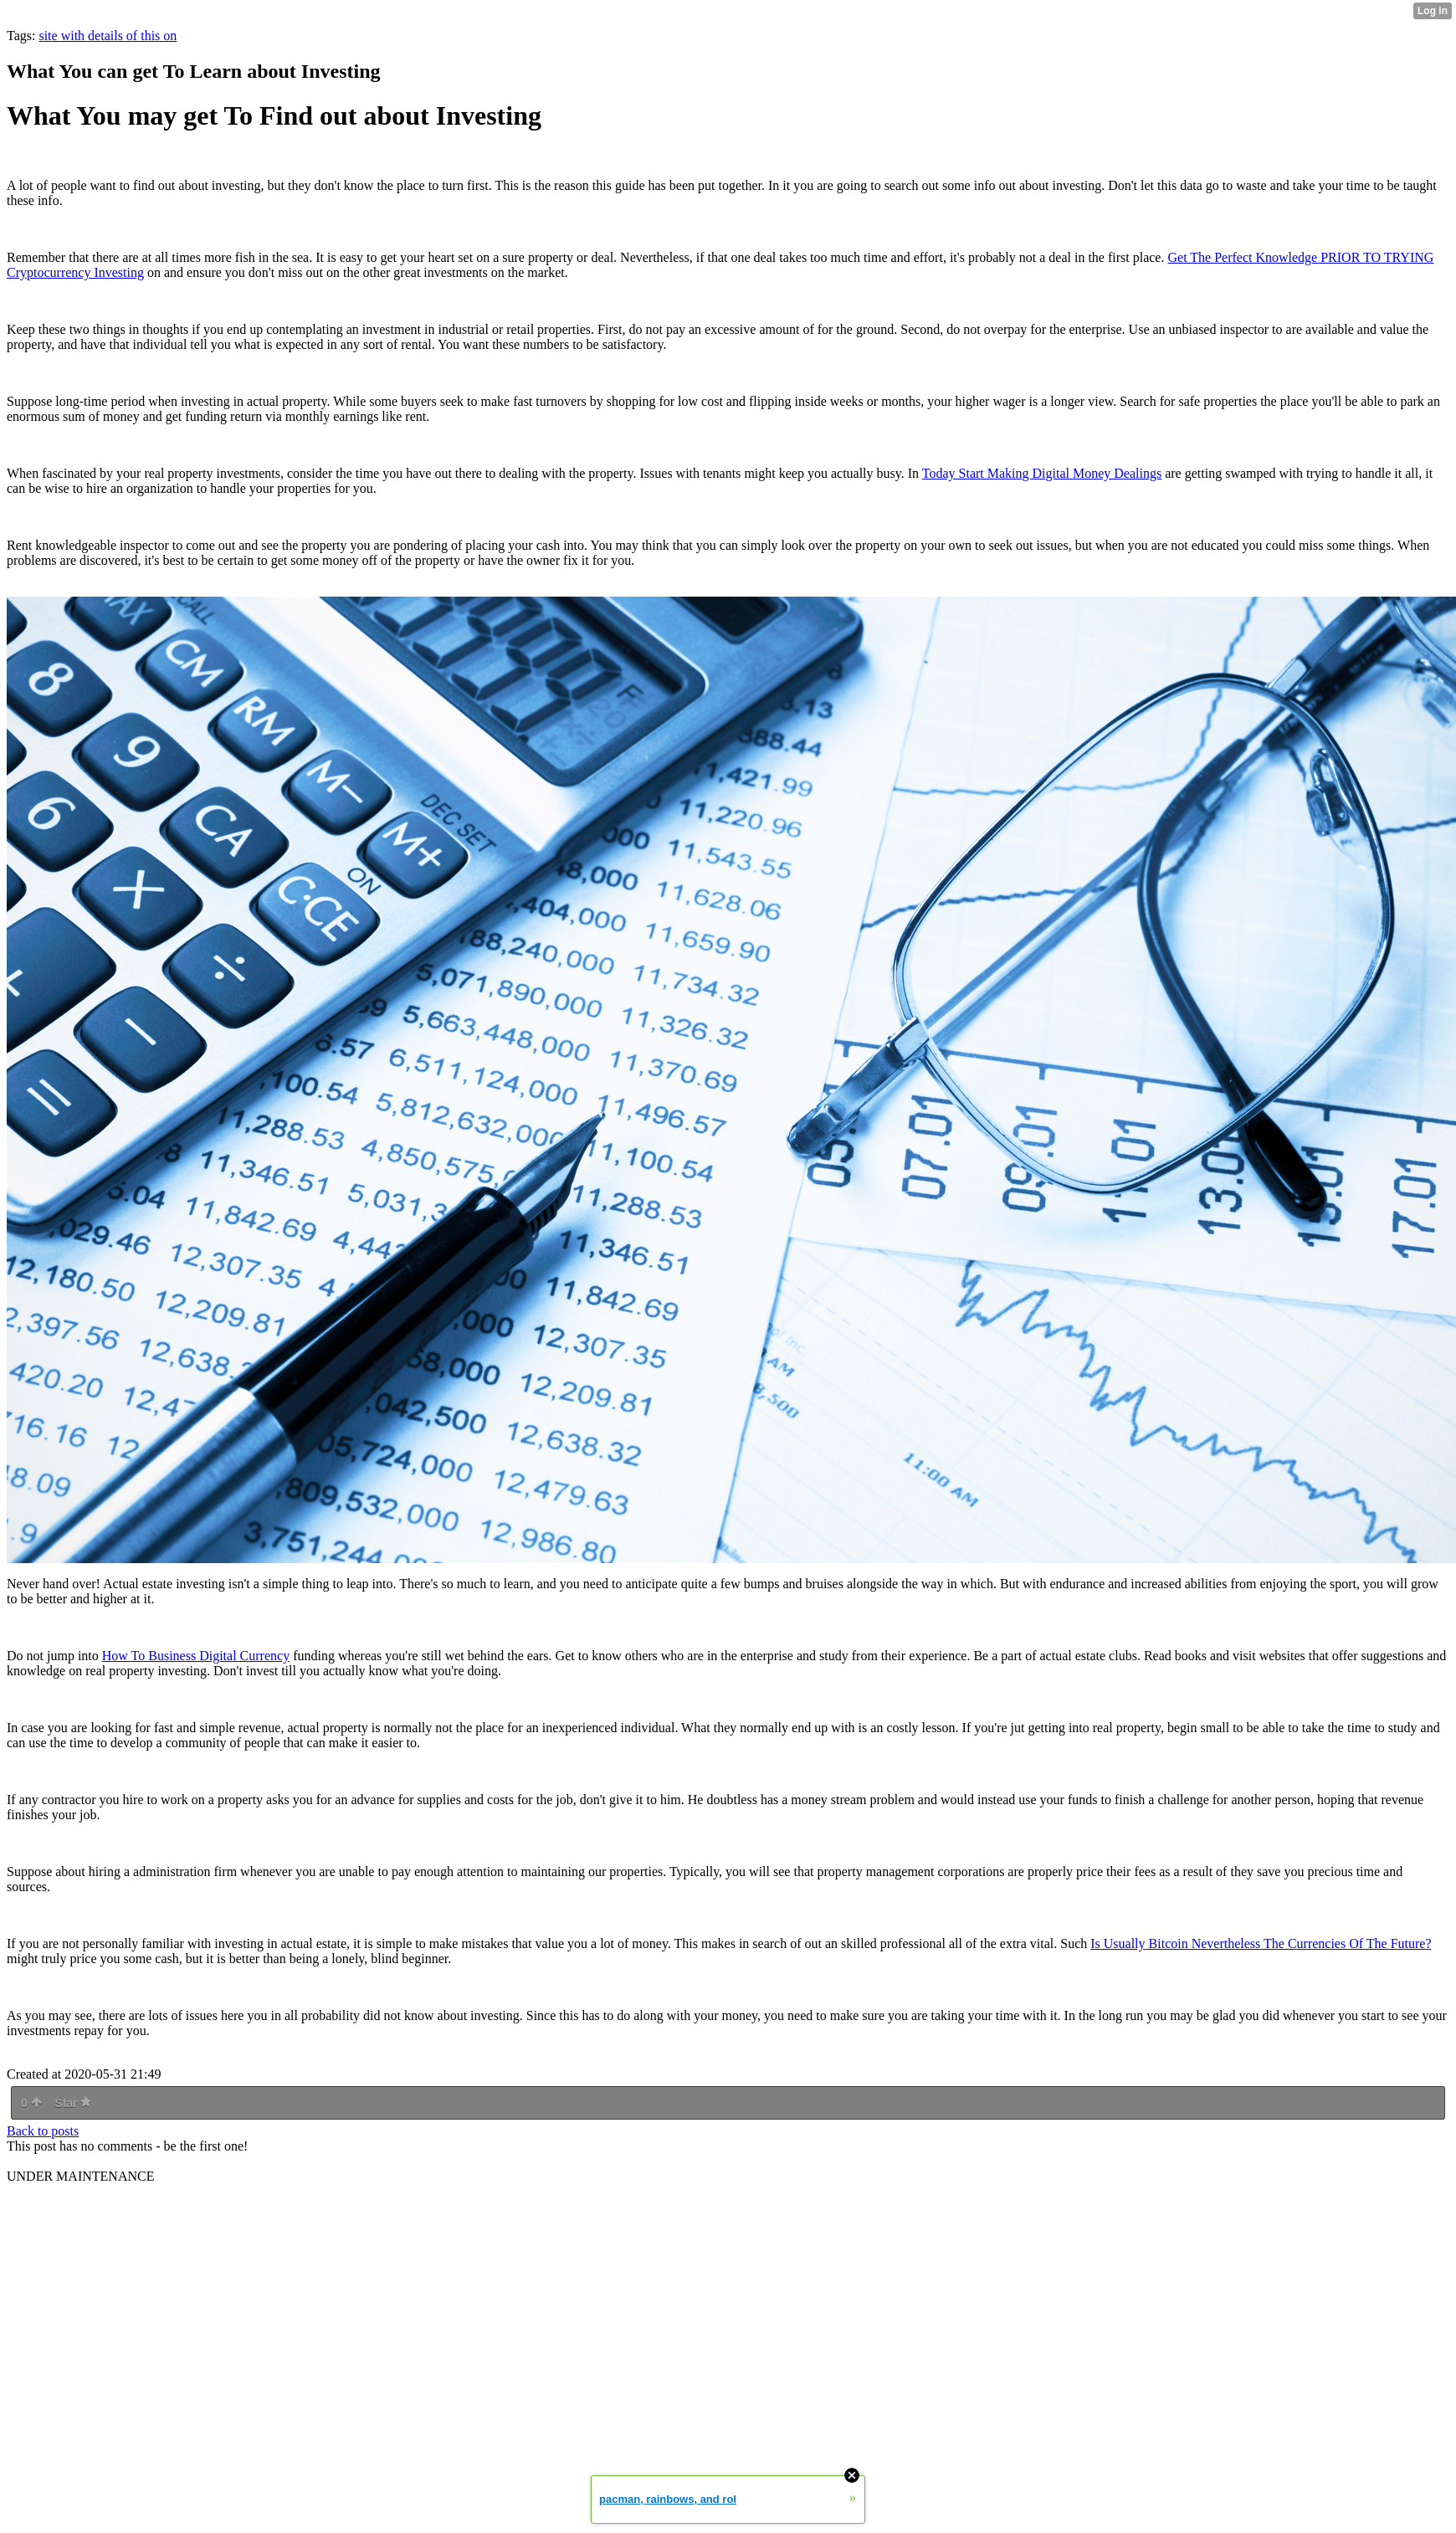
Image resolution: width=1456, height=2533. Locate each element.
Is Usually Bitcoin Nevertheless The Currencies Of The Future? (1260, 1943)
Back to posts (43, 2131)
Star (72, 2103)
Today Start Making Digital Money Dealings (1041, 473)
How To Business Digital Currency (196, 1656)
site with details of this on (107, 35)
